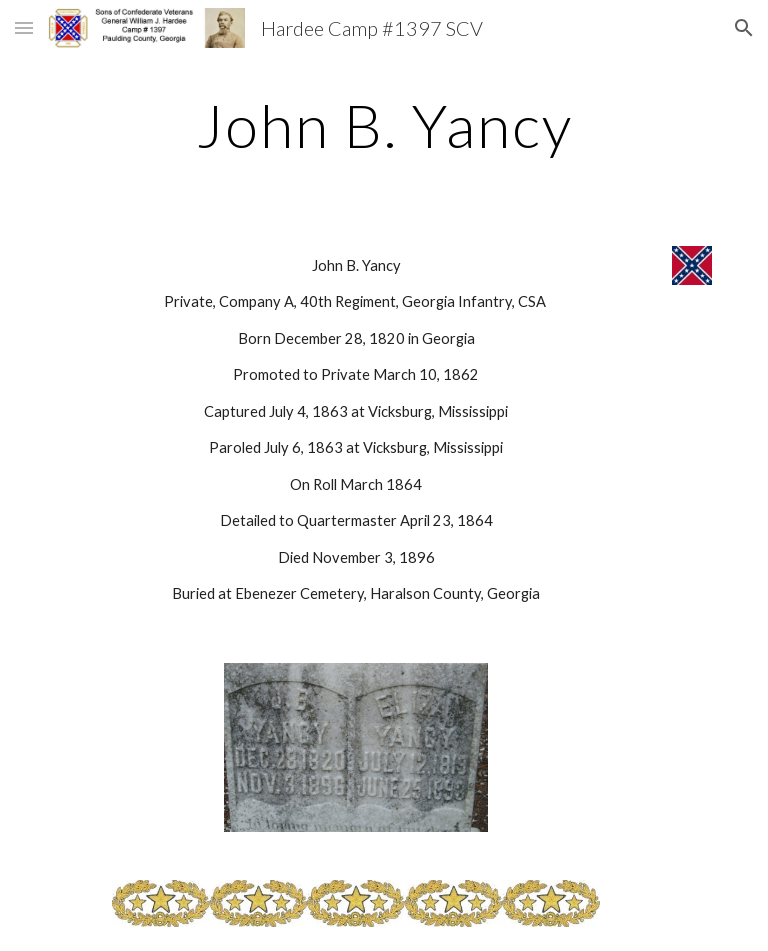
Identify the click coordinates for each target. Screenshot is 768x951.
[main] (383, 125)
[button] (24, 27)
